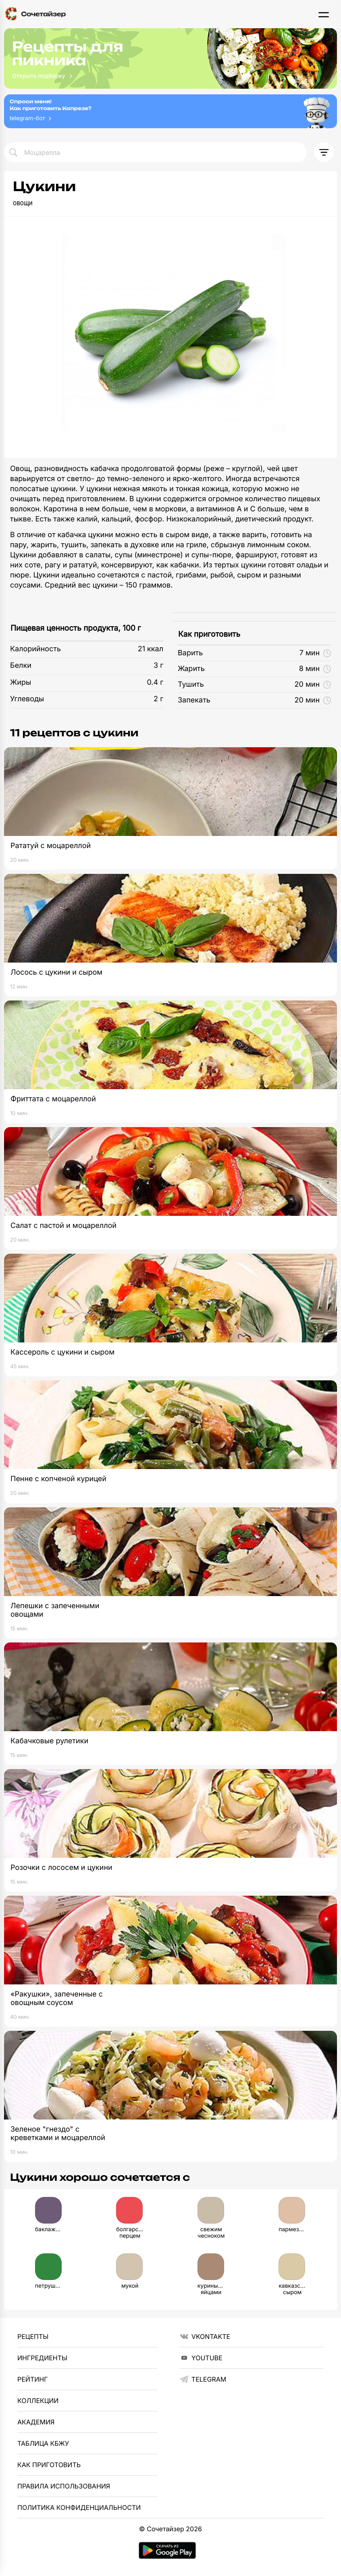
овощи (23, 203)
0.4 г (155, 682)
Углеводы (27, 699)
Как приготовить (209, 634)
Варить (190, 653)
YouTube (201, 2358)
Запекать (194, 700)
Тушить (191, 684)
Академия (35, 2422)
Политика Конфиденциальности (79, 2507)
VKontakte (205, 2336)
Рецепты (32, 2336)
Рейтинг (32, 2379)
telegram (203, 2379)
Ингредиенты (42, 2358)
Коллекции (37, 2401)
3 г (158, 665)
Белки (20, 665)
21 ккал (150, 649)
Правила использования (63, 2486)
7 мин (315, 653)
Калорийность (35, 649)
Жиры (20, 682)
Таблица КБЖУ (43, 2443)
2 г (158, 699)
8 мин (315, 669)
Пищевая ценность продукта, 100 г (75, 628)
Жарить (191, 669)
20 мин (313, 684)
